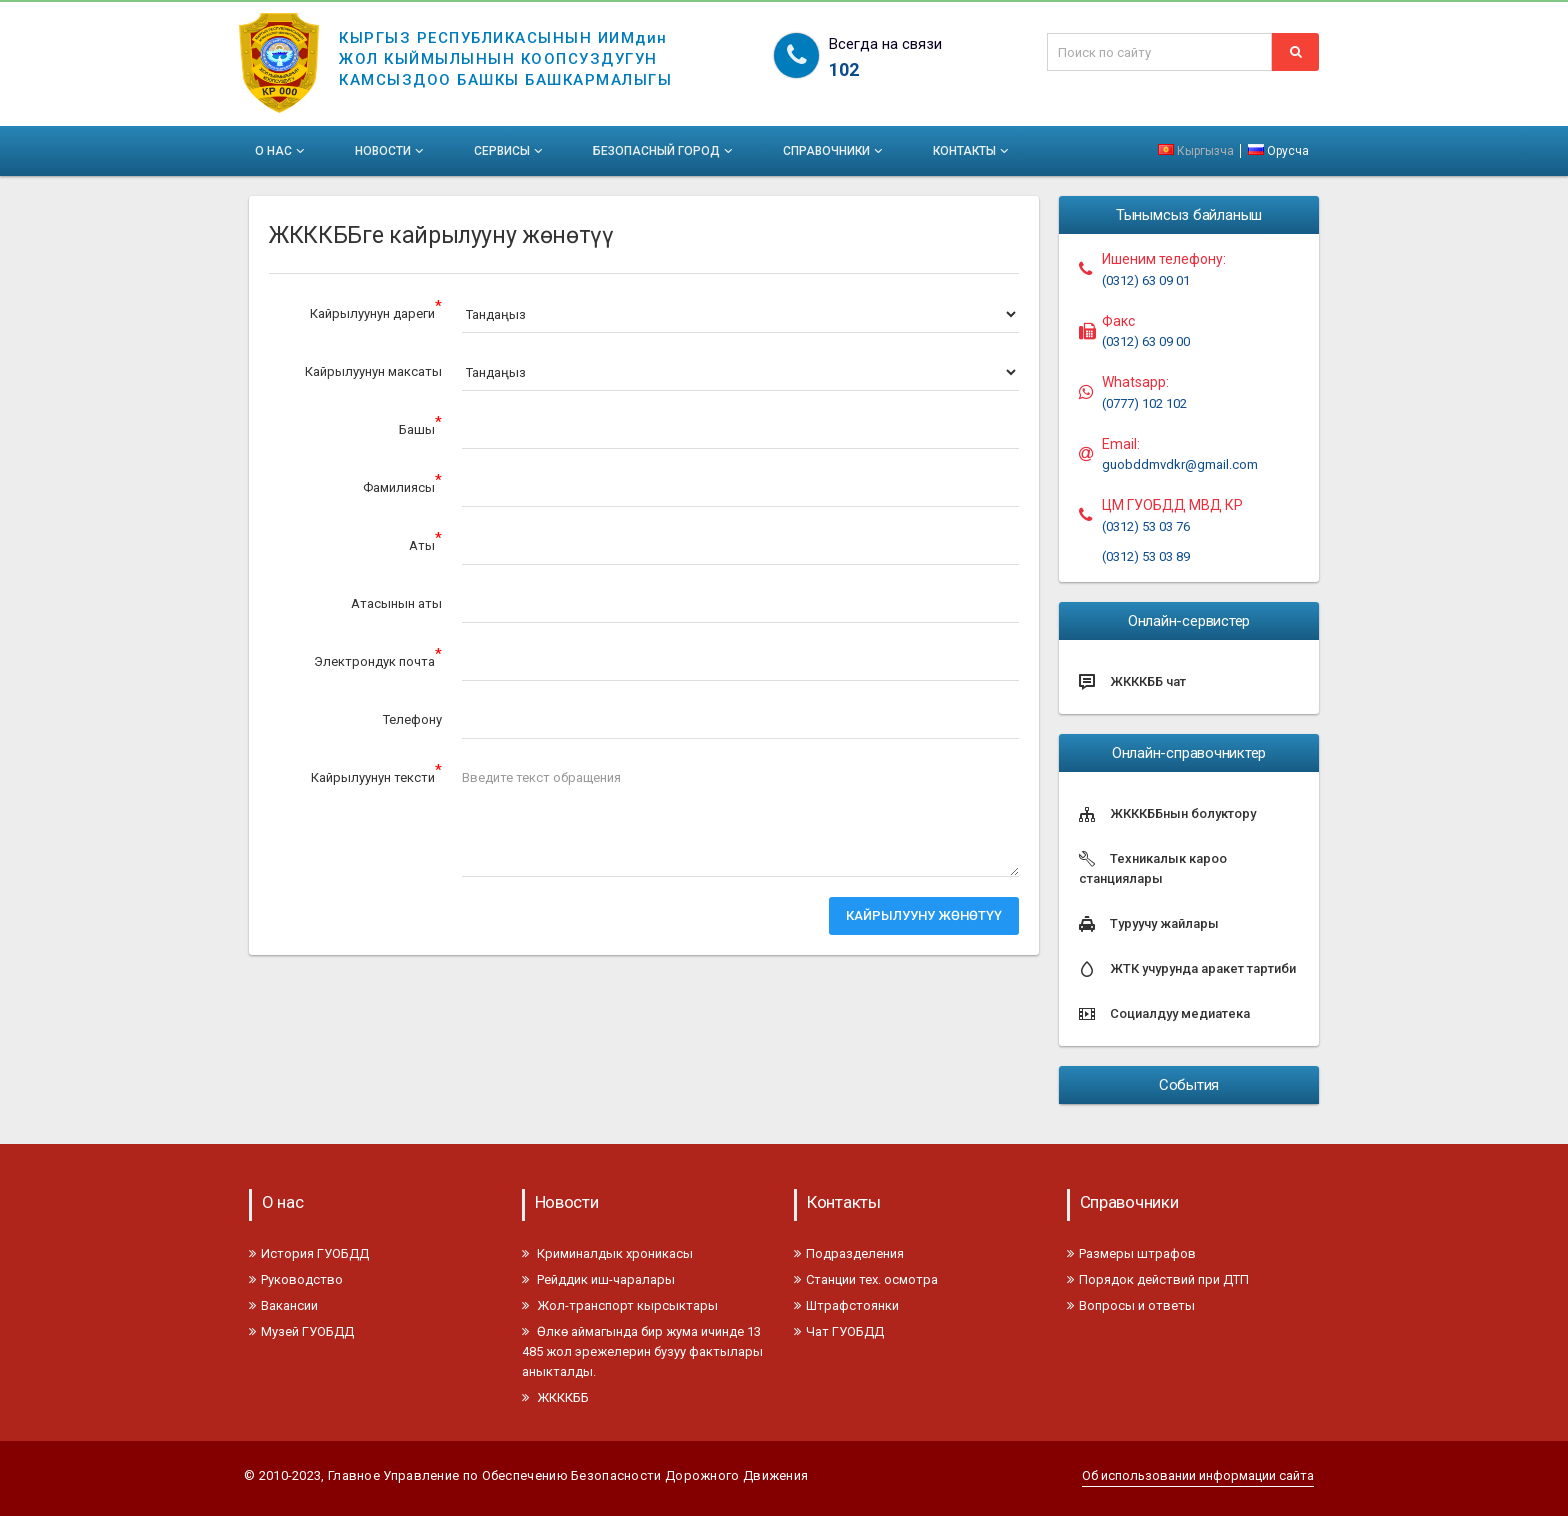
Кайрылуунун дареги (376, 309)
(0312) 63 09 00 (1146, 341)
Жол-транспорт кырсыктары (620, 1305)
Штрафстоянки (846, 1305)
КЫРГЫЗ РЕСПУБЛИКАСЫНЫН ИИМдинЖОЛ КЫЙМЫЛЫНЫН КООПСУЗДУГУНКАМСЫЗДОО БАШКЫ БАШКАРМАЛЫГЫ (505, 46)
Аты (425, 541)
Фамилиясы (402, 483)
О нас (281, 151)
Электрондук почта (378, 657)
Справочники (834, 151)
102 (844, 69)
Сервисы (510, 151)
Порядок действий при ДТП (1158, 1279)
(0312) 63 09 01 (1146, 280)
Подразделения (849, 1253)
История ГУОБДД (309, 1253)
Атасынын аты (396, 603)
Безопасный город (664, 151)
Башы (420, 425)
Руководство (296, 1279)
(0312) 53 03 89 (1146, 556)
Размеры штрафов (1131, 1253)
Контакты (972, 151)
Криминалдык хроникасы (607, 1253)
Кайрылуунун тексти (376, 773)
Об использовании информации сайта (1198, 1475)
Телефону (412, 719)
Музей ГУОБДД (301, 1331)
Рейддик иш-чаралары (598, 1279)
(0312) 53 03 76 (1146, 526)
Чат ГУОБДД (839, 1331)
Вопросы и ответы (1131, 1305)
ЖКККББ (555, 1397)
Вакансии (283, 1305)
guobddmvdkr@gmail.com (1180, 464)
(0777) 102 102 (1144, 403)
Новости (391, 151)
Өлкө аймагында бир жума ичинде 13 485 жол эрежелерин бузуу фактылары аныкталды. (642, 1351)
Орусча (1278, 151)
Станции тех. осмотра (866, 1279)
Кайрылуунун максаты (373, 371)
